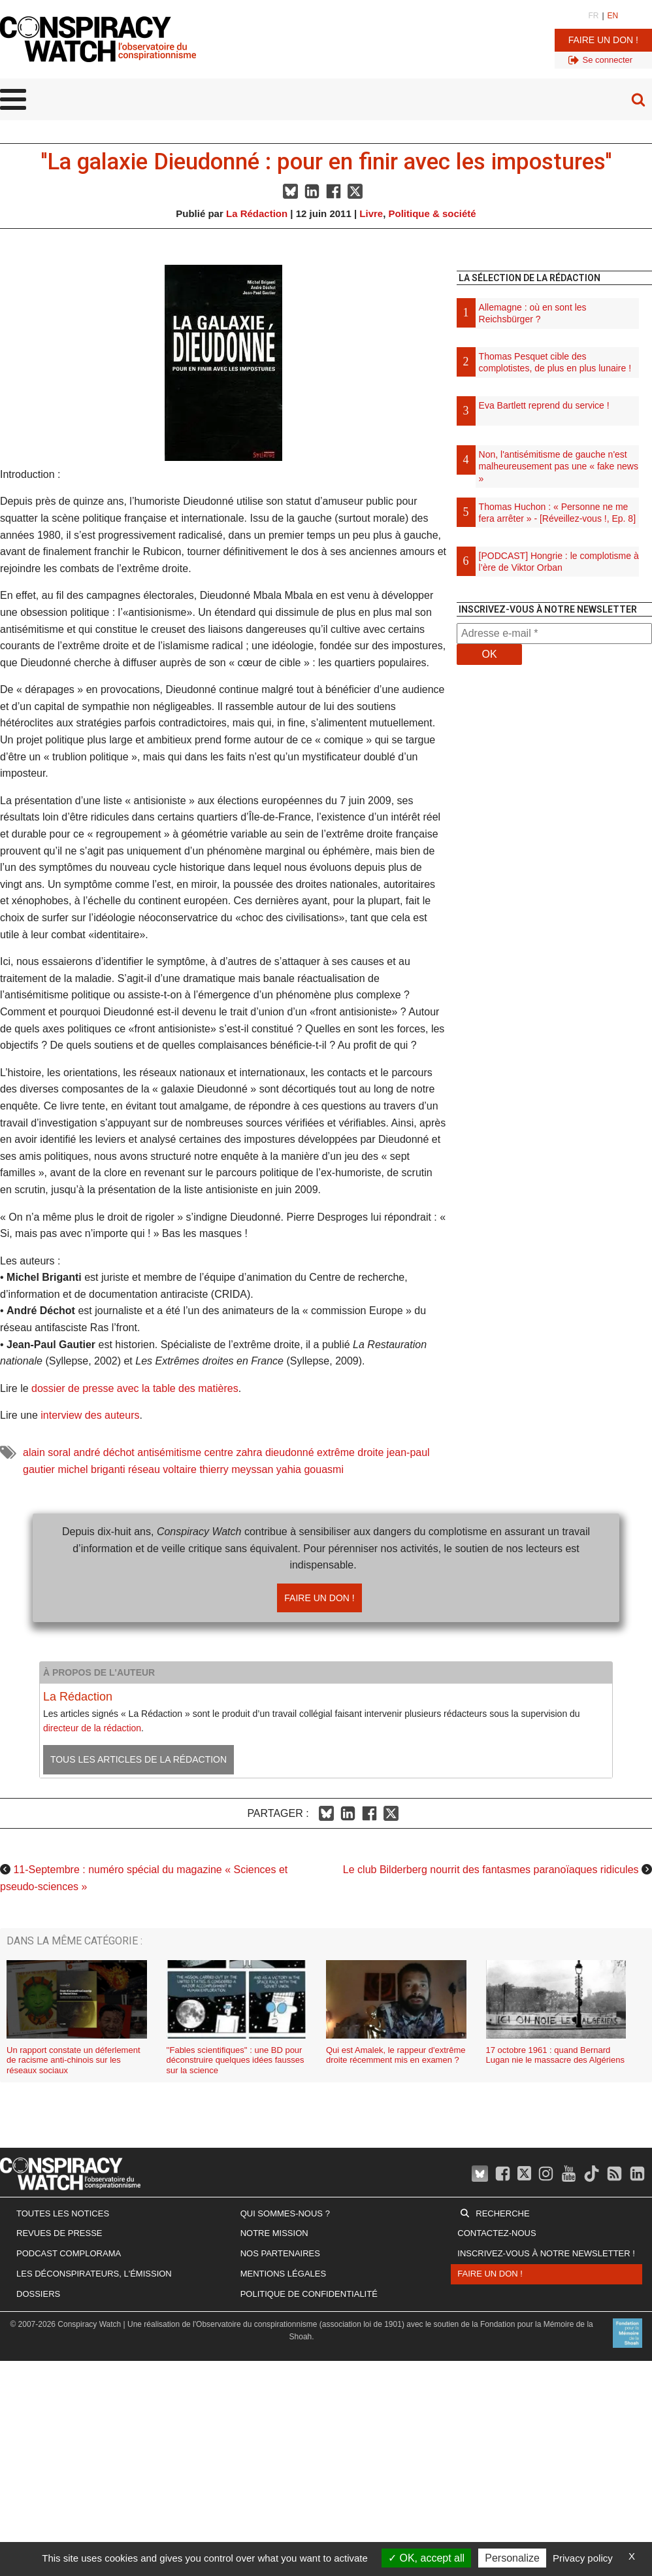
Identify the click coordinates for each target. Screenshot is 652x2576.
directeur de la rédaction (92, 1728)
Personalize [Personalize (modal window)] (512, 2558)
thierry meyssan (236, 1469)
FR (593, 15)
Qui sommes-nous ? (285, 2213)
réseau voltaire (162, 1469)
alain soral (47, 1452)
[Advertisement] (554, 812)
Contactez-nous (496, 2233)
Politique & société (432, 213)
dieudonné (289, 1452)
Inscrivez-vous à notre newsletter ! (546, 2253)
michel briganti (91, 1469)
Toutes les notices (62, 2213)
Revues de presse (59, 2233)
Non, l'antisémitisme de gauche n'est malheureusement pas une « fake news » (558, 466)
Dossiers (38, 2294)
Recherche (502, 2213)
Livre (371, 213)
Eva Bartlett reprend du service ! (544, 405)
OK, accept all (426, 2558)
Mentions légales (283, 2274)
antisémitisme (169, 1452)
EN (613, 15)
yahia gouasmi (310, 1469)
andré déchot (103, 1452)
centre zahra (233, 1452)
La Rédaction (256, 213)
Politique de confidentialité (309, 2294)
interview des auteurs (90, 1415)
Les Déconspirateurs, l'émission (94, 2274)
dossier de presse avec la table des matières (134, 1388)
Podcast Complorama (68, 2253)
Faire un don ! (603, 40)
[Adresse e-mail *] (554, 633)
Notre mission (274, 2233)
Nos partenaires (280, 2253)
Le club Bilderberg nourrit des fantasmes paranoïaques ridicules (491, 1869)
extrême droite (350, 1452)
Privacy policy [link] (583, 2558)
